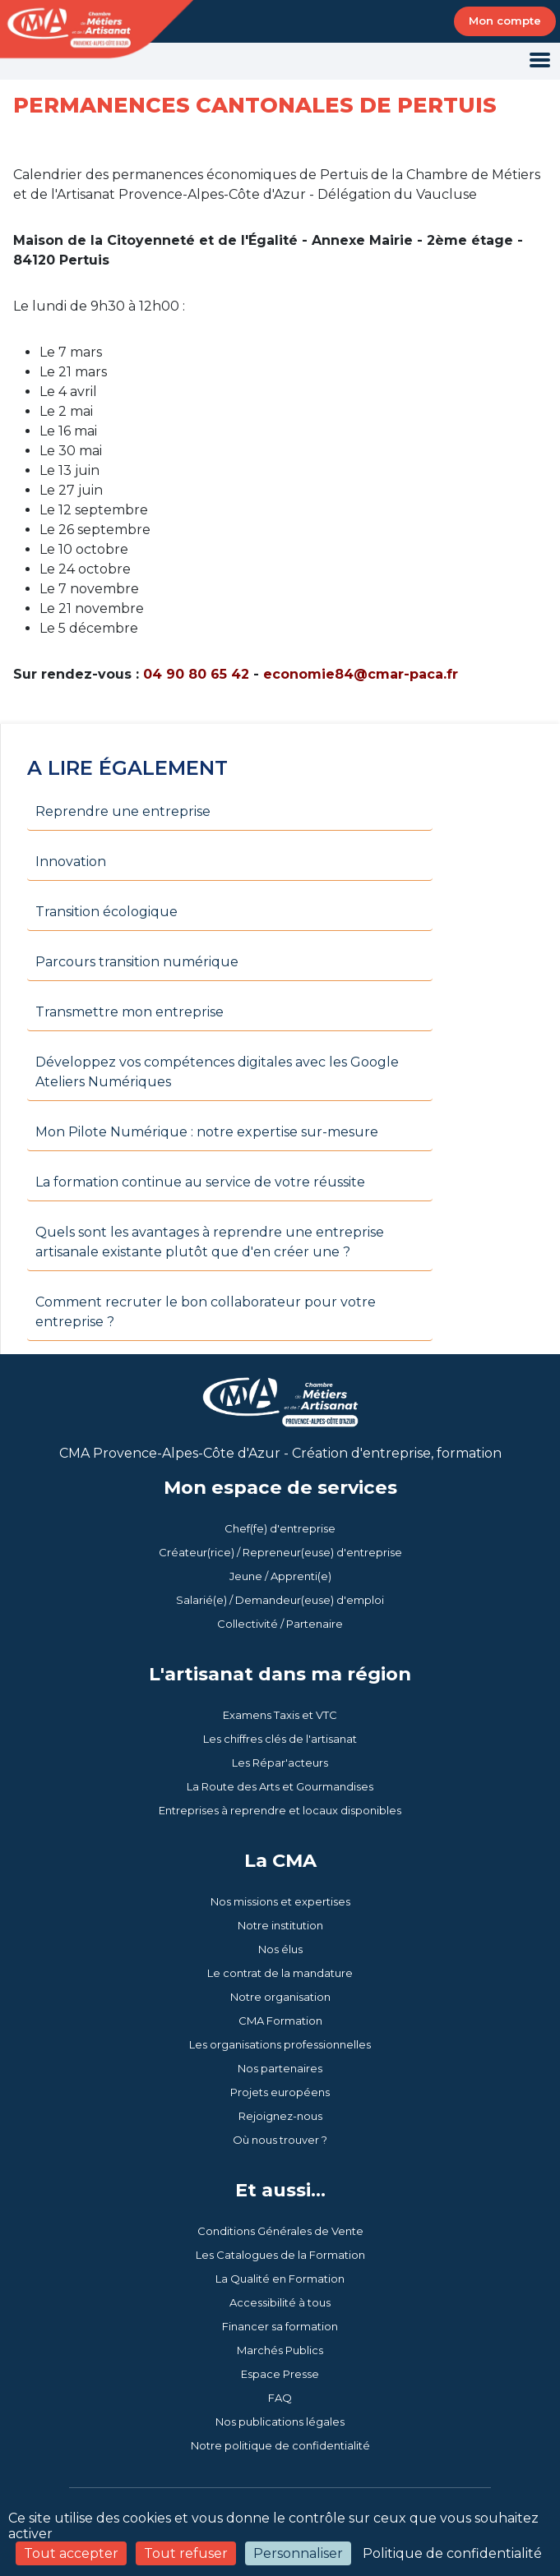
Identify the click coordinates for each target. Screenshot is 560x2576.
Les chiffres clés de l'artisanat (280, 1738)
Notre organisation (280, 1996)
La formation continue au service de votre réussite (200, 1182)
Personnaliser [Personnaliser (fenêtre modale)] (298, 2553)
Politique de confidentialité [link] (452, 2553)
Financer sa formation (280, 2326)
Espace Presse (280, 2373)
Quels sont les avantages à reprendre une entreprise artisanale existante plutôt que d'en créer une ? (209, 1242)
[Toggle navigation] (540, 61)
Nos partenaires (280, 2068)
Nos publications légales (280, 2421)
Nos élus (280, 1949)
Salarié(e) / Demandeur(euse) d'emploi (280, 1599)
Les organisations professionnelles (280, 2044)
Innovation (70, 861)
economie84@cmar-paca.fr (360, 674)
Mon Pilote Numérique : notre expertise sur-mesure (206, 1132)
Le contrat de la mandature (280, 1972)
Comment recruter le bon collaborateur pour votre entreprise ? (205, 1311)
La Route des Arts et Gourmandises (280, 1786)
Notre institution (280, 1925)
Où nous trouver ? (280, 2139)
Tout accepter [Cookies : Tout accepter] (71, 2553)
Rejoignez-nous (280, 2115)
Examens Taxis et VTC (280, 1714)
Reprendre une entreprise (123, 811)
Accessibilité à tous (280, 2302)
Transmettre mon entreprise (129, 1012)
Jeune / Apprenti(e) (280, 1576)
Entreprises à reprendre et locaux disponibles (280, 1810)
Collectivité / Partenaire (280, 1623)
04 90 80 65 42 (196, 674)
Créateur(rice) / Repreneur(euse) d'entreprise (280, 1552)
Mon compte (505, 20)
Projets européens (280, 2092)
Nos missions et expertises (280, 1901)
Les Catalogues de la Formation (280, 2254)
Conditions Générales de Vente (280, 2230)
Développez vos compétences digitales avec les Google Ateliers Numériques (217, 1072)
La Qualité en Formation (280, 2278)
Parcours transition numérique (136, 962)
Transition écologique (106, 911)
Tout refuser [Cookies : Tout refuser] (186, 2553)
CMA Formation (280, 2020)
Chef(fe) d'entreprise (280, 1528)
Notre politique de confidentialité (280, 2445)
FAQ (280, 2397)
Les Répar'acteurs (280, 1762)
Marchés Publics (280, 2350)
